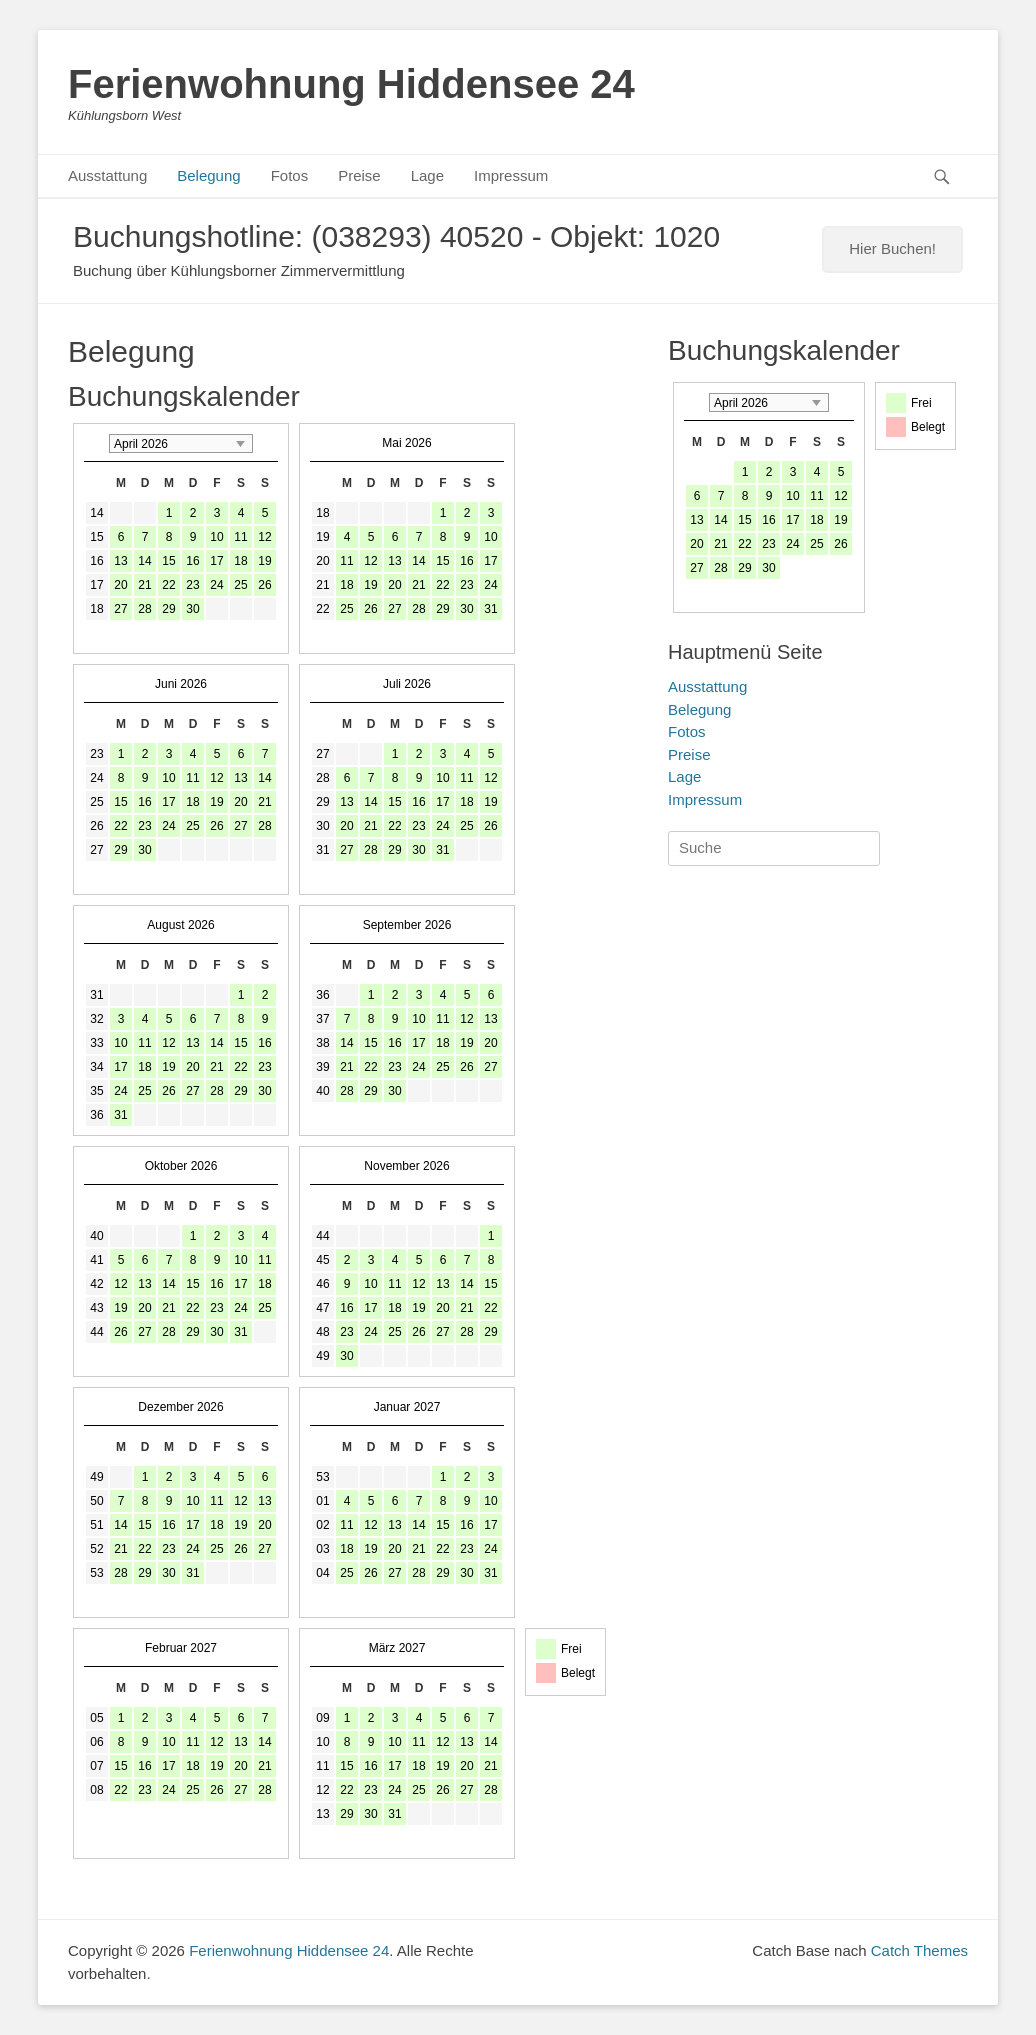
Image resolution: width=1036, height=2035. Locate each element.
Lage (427, 175)
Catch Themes (919, 1950)
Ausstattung (107, 175)
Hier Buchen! (892, 248)
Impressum (511, 175)
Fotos (290, 175)
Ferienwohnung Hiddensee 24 (351, 84)
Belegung (208, 175)
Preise (359, 175)
